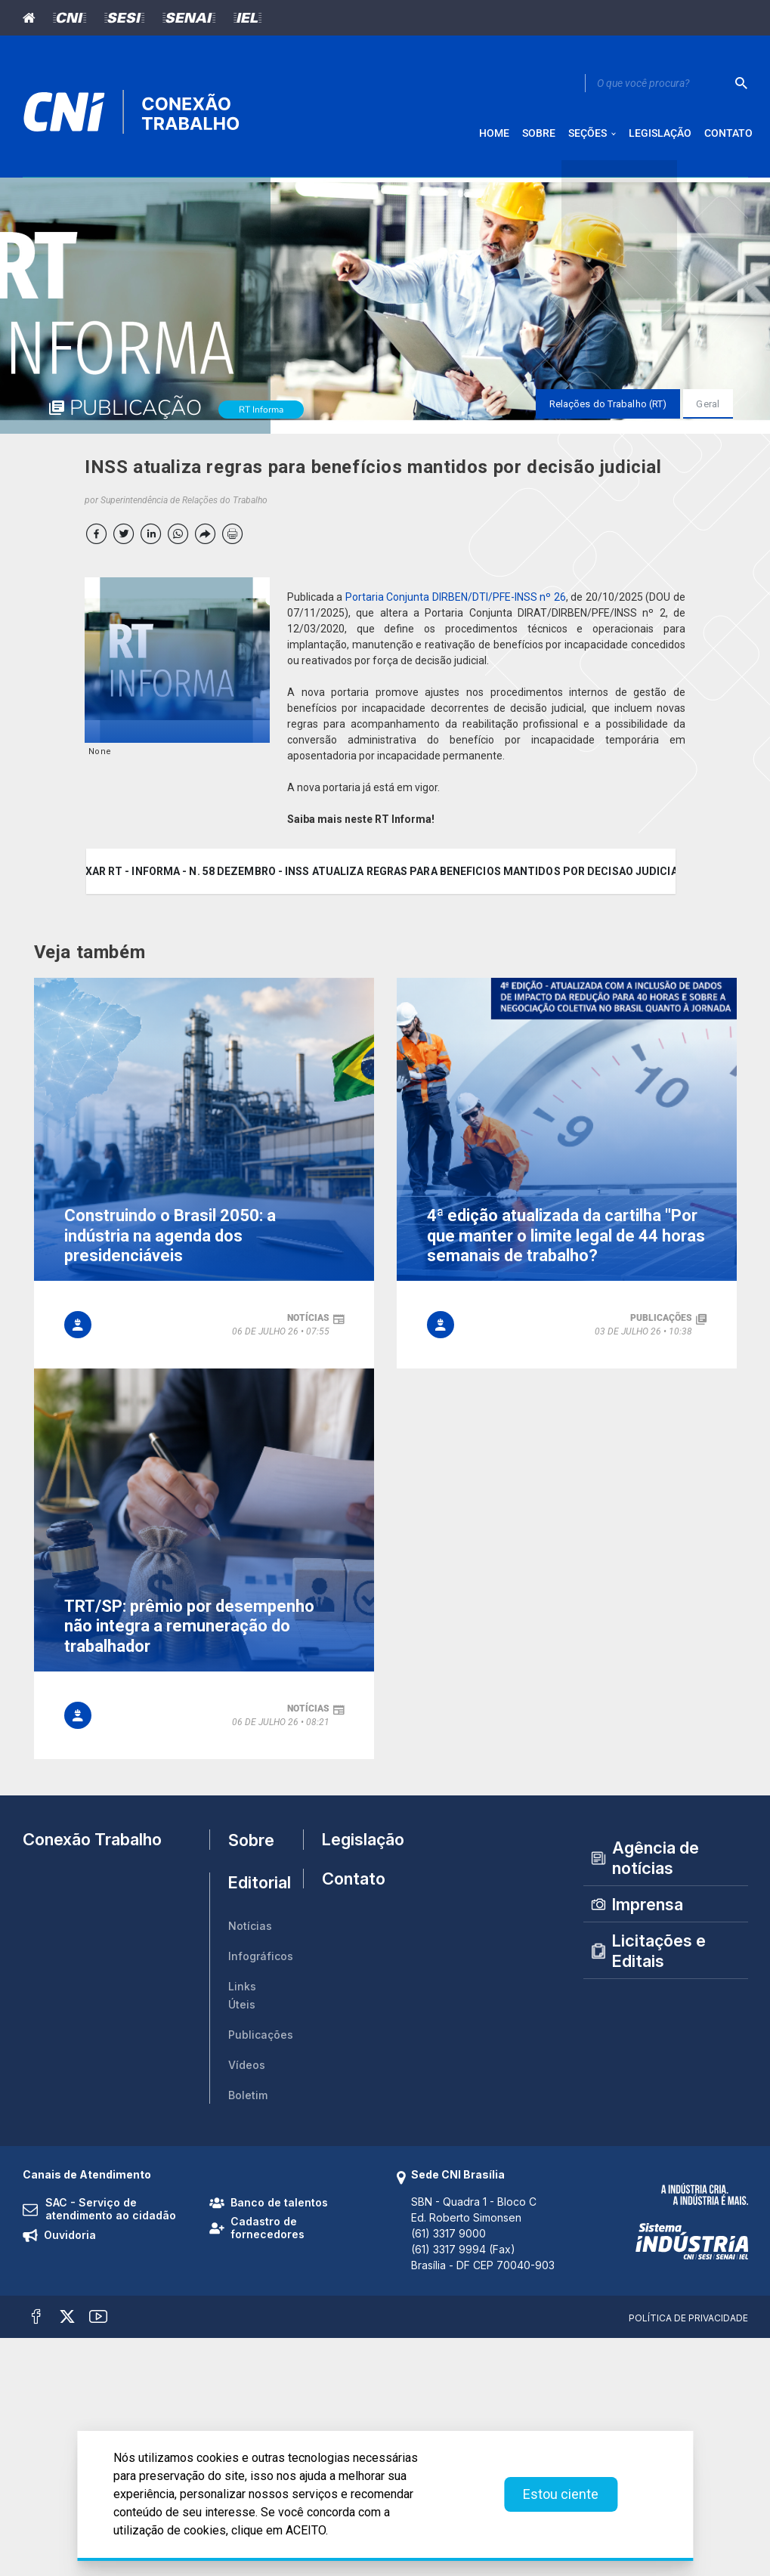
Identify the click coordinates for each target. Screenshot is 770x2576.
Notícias (250, 1931)
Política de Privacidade (688, 2323)
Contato (348, 1888)
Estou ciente (560, 2494)
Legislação (348, 1844)
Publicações (260, 2039)
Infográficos (260, 1961)
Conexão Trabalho (92, 1844)
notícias (308, 1323)
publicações (661, 1323)
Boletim (247, 2100)
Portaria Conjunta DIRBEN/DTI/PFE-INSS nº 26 (455, 602)
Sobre (251, 1844)
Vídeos (246, 2070)
